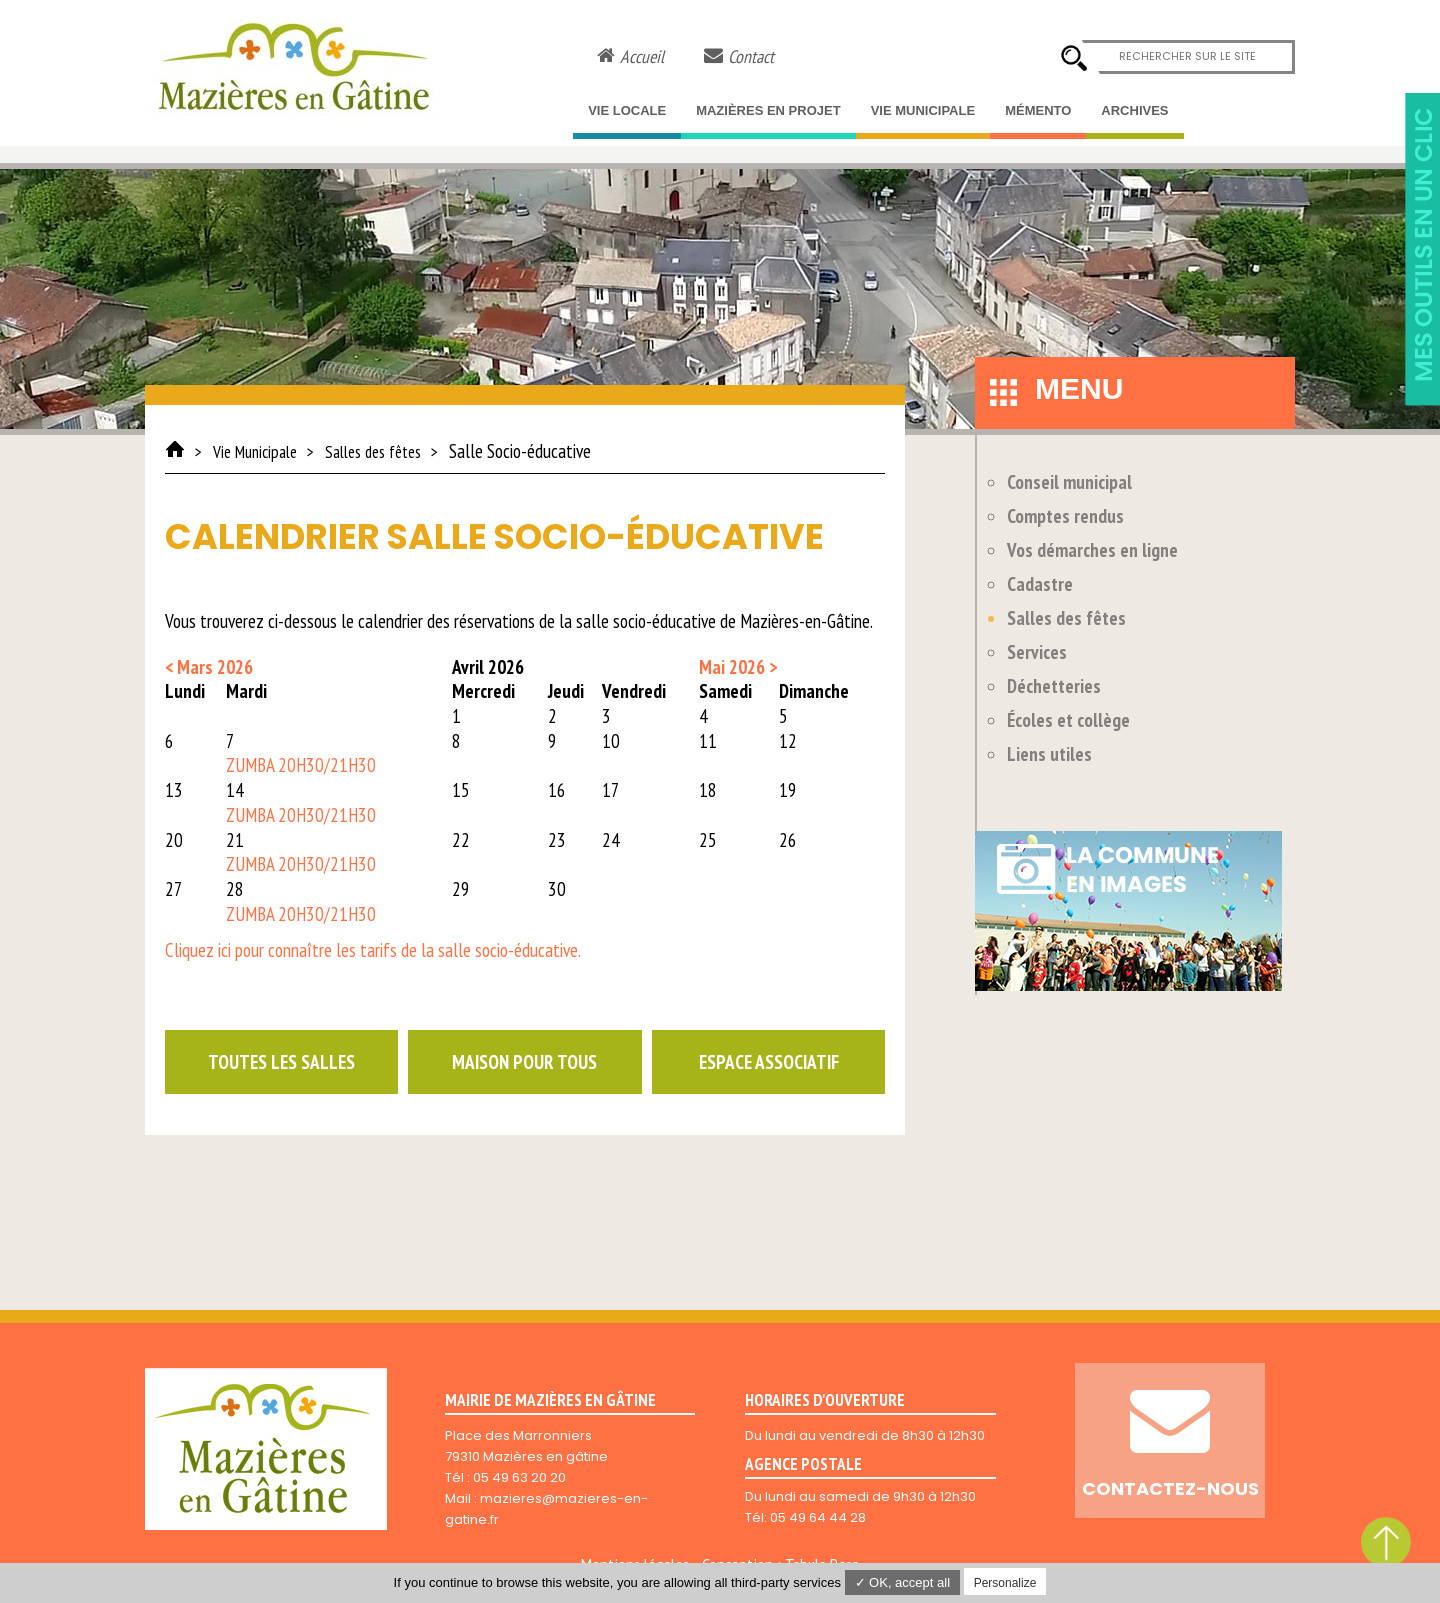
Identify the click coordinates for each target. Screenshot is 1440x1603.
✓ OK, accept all (903, 1582)
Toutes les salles (281, 1062)
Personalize (1005, 1583)
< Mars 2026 (209, 667)
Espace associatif (769, 1062)
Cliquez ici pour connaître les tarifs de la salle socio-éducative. (373, 950)
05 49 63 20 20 (519, 1477)
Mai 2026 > (738, 667)
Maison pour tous (524, 1062)
